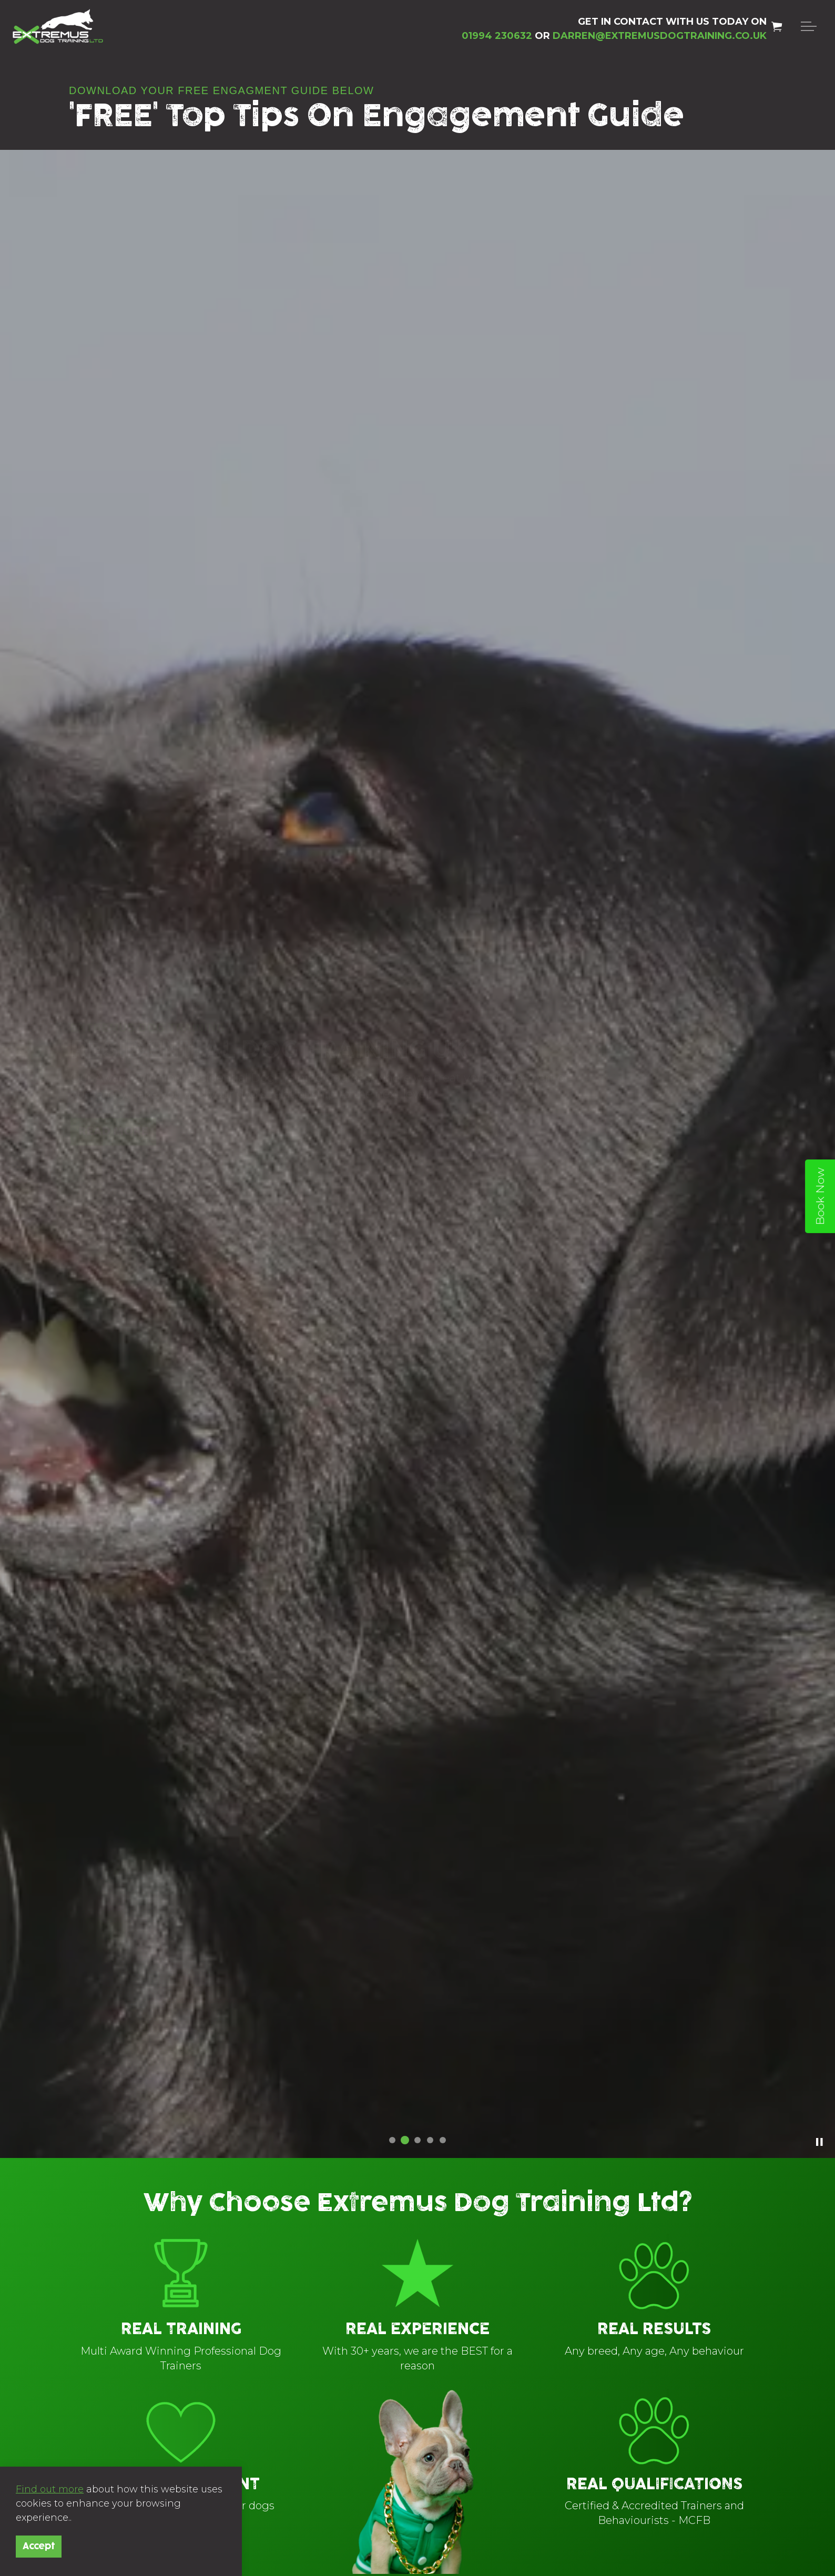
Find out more (50, 2489)
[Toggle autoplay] (819, 2142)
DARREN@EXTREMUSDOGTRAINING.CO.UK (660, 36)
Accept (38, 2546)
